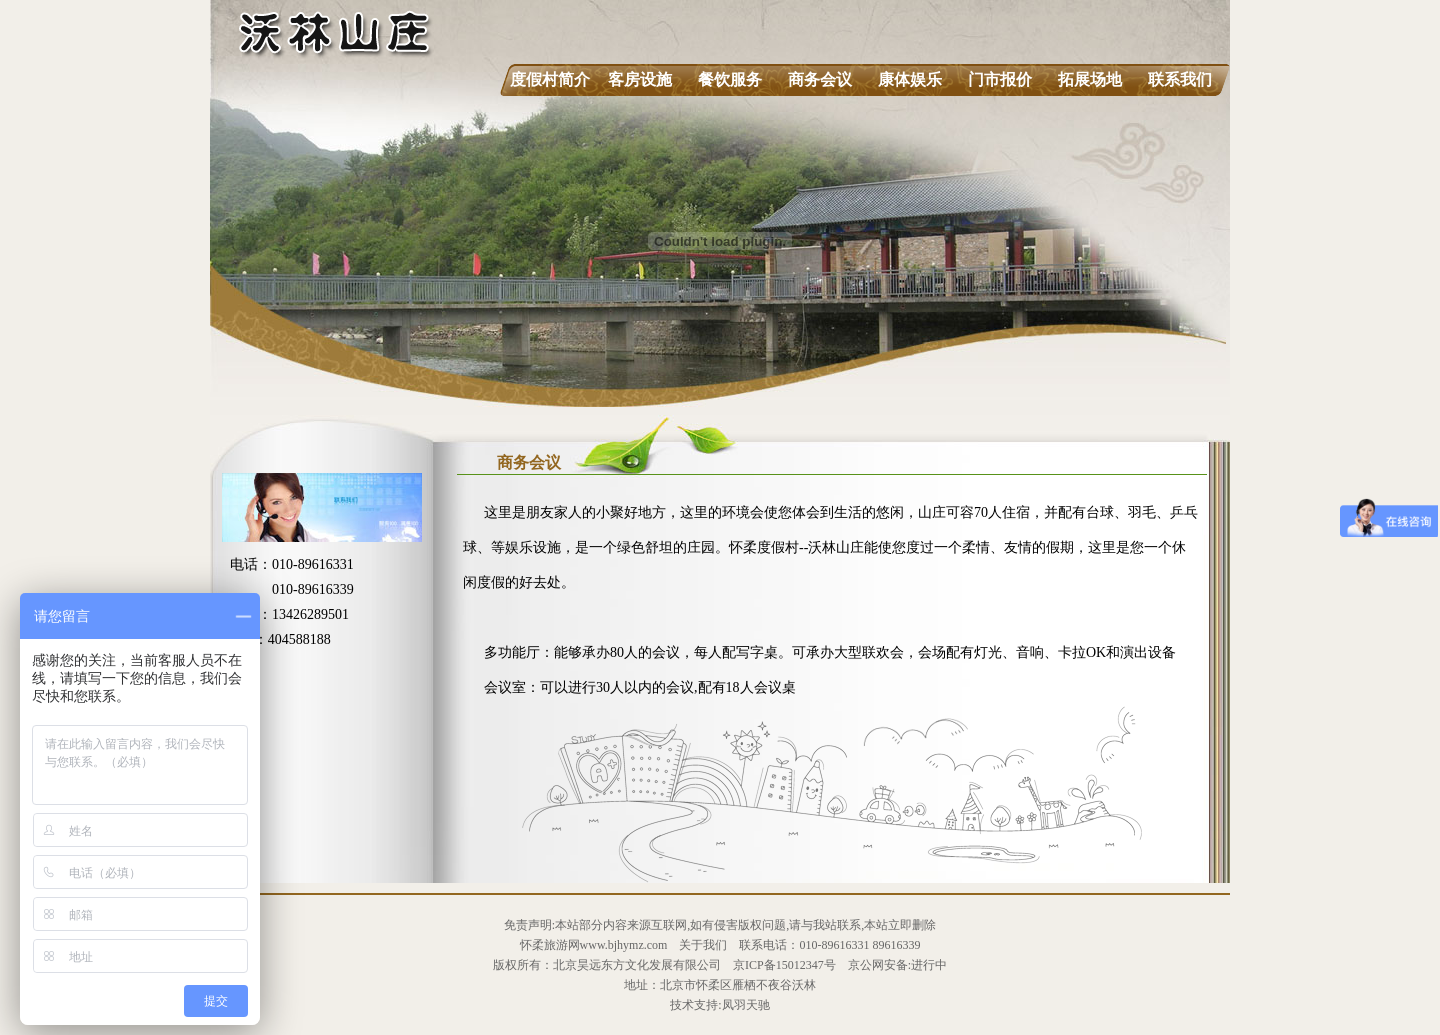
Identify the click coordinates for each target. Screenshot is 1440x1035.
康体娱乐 (910, 79)
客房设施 (640, 79)
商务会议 (820, 79)
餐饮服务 (730, 79)
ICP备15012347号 (790, 965)
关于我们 (703, 945)
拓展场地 (1090, 79)
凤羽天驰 (746, 1005)
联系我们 (1180, 79)
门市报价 (1000, 79)
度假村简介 (550, 79)
